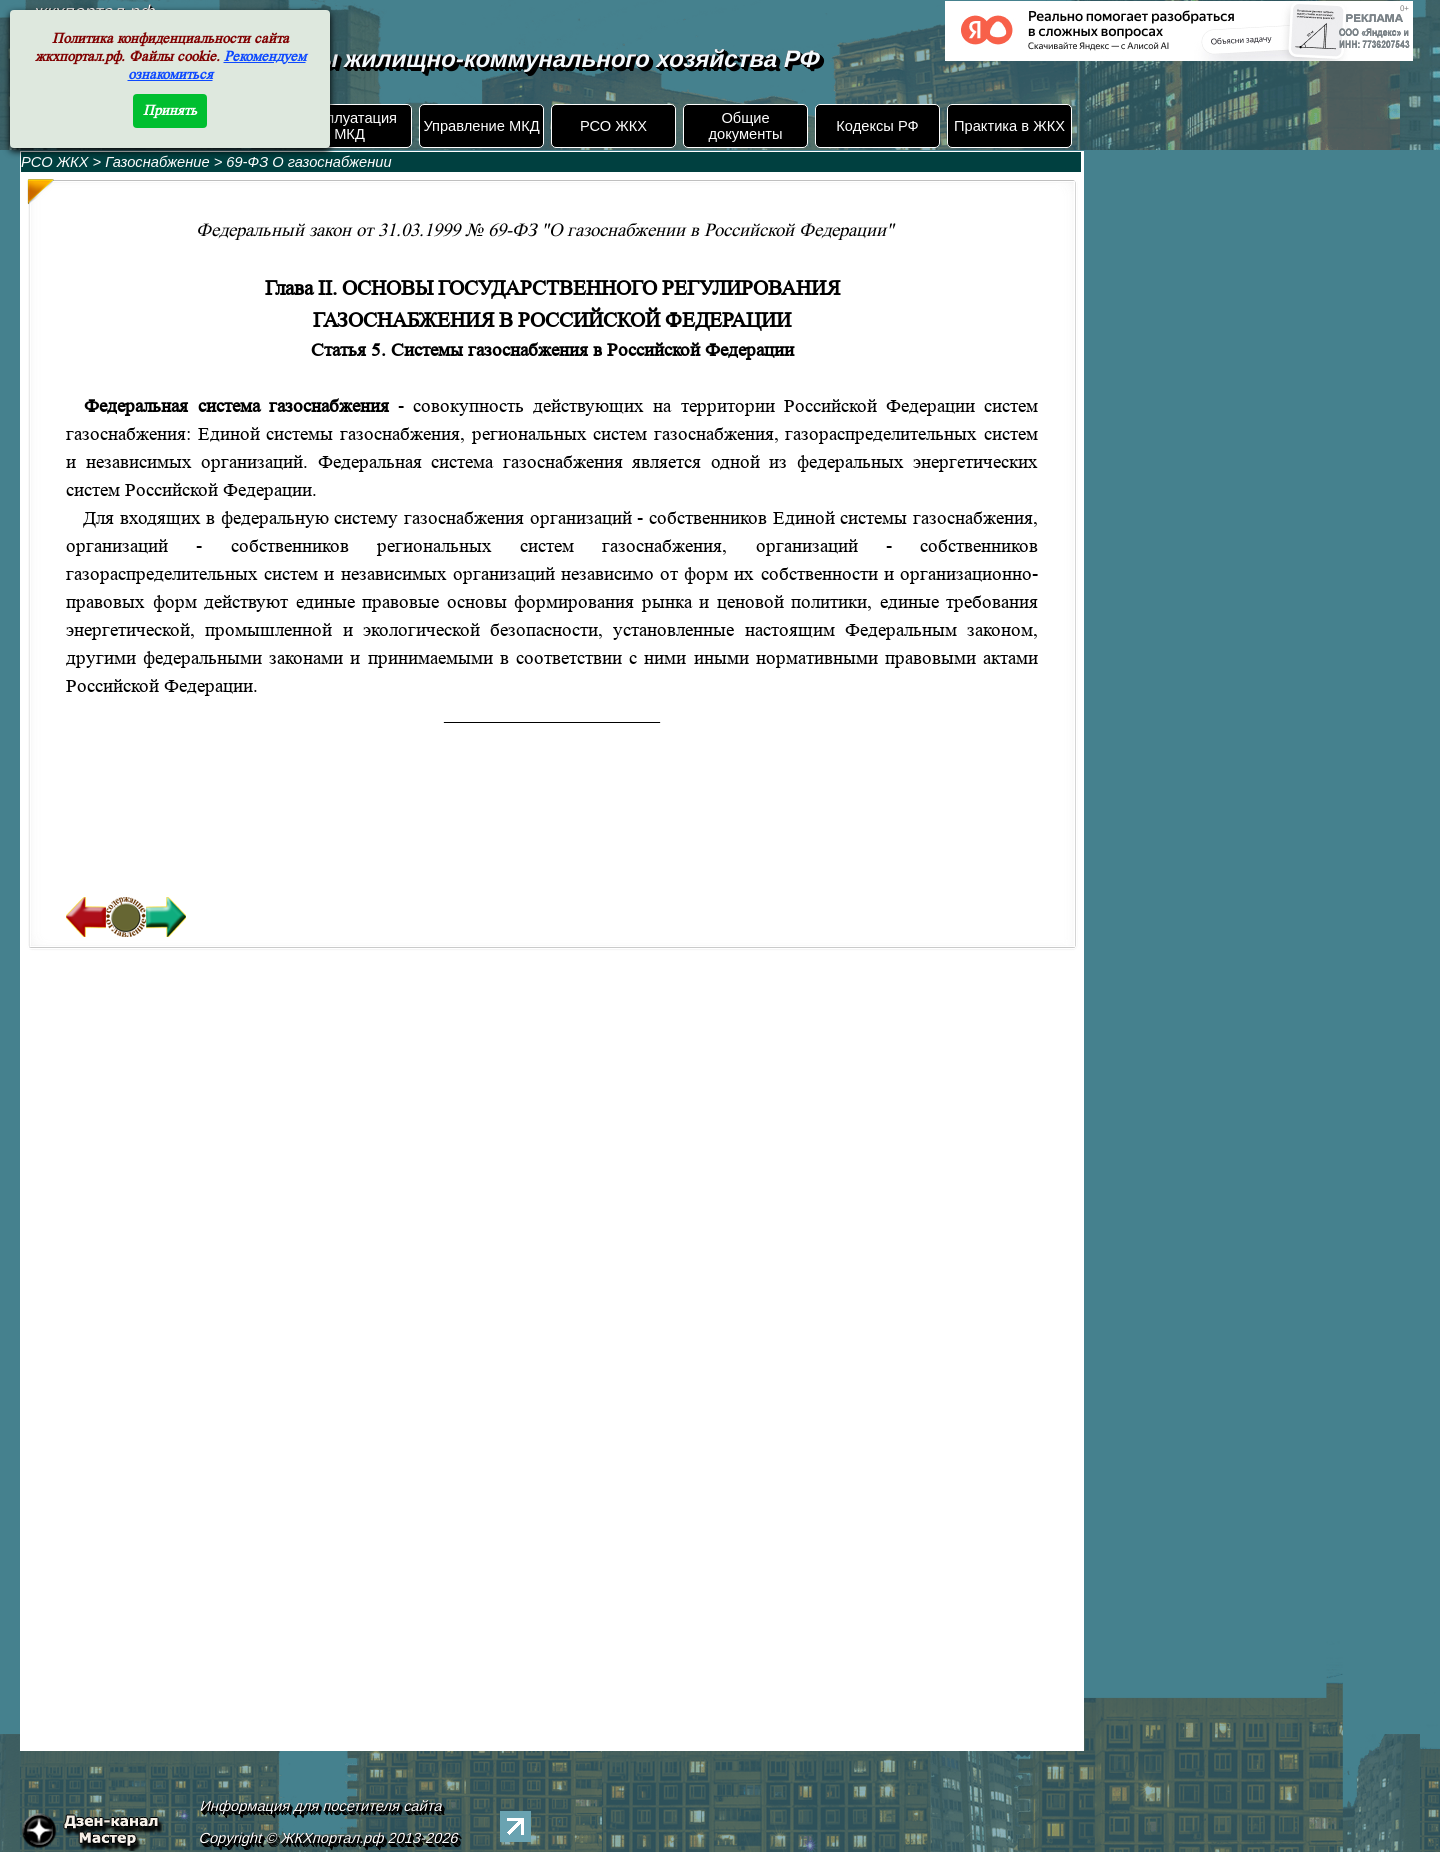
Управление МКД (481, 126)
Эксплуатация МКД (349, 126)
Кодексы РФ (877, 126)
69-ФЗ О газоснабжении (308, 162)
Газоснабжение (159, 162)
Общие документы (745, 126)
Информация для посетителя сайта (322, 1806)
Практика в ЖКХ (1009, 126)
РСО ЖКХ (613, 126)
